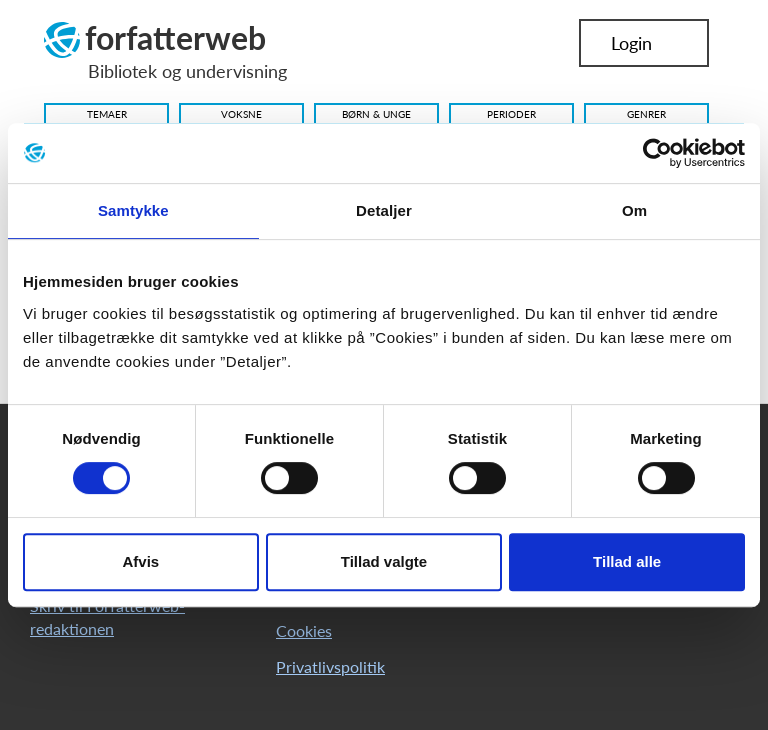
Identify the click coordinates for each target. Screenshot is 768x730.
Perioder (511, 114)
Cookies (304, 630)
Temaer (107, 114)
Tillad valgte (384, 561)
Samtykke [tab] (133, 210)
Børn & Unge (376, 114)
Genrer (646, 114)
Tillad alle (627, 561)
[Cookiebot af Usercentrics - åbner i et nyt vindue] (657, 153)
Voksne (241, 114)
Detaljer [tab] (384, 210)
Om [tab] (634, 210)
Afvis (140, 561)
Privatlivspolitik (330, 666)
